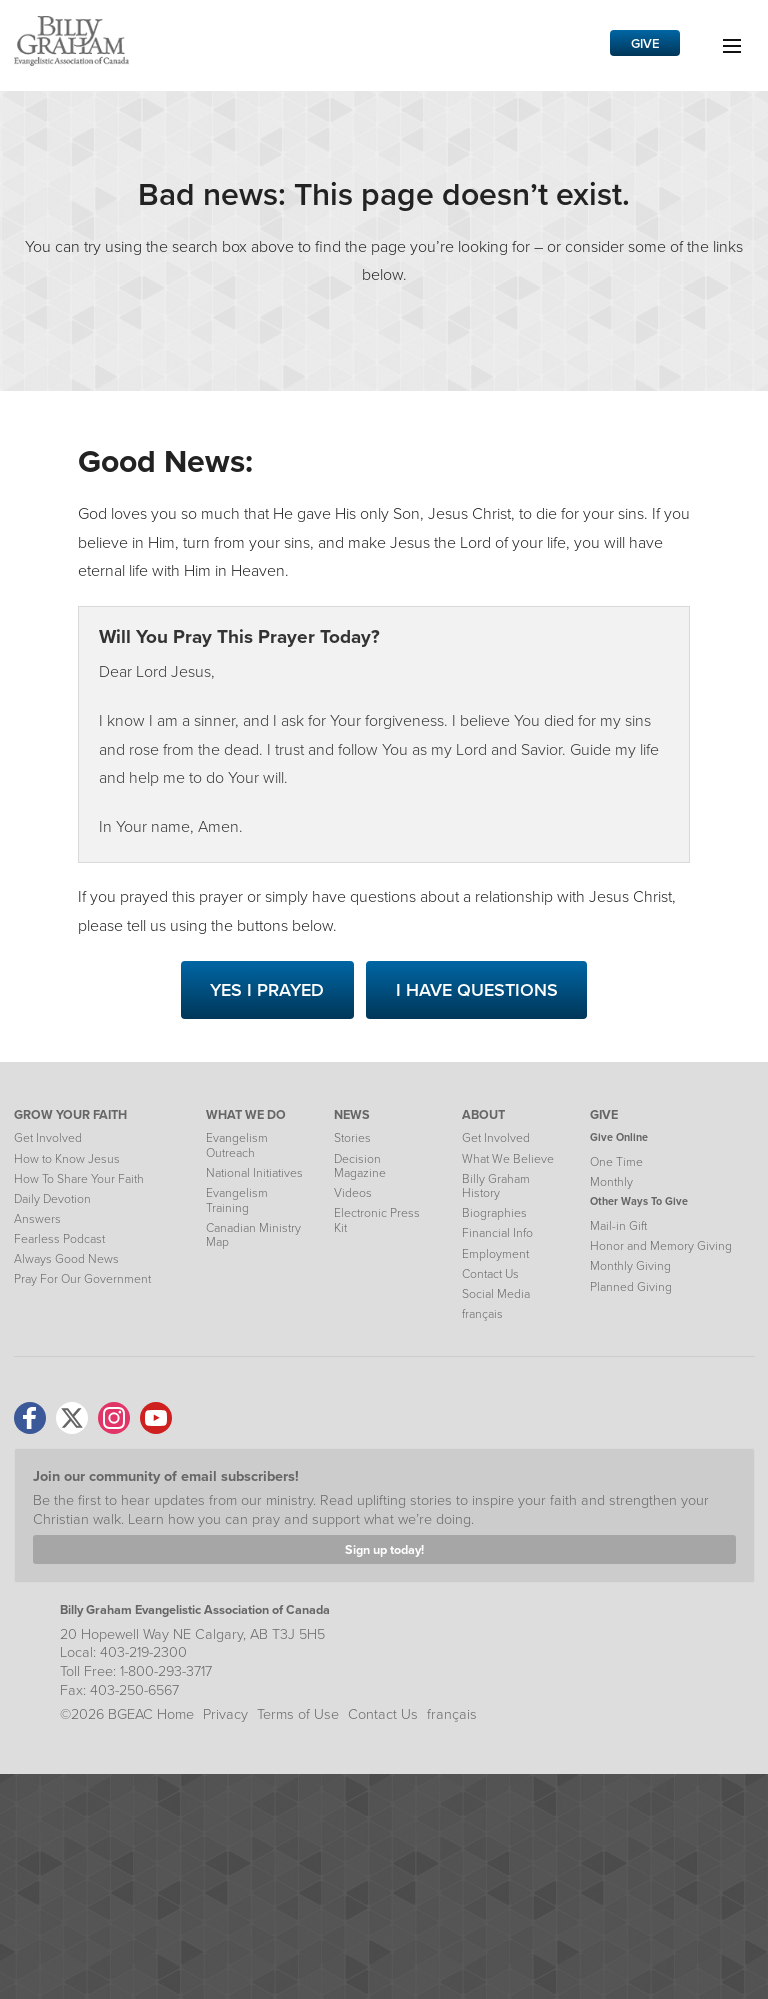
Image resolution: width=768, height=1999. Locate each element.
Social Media (496, 1294)
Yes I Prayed (267, 990)
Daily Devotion (52, 1199)
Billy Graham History (496, 1186)
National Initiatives (254, 1173)
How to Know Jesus (67, 1159)
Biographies (494, 1213)
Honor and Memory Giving (661, 1246)
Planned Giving (631, 1287)
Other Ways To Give (639, 1201)
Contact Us (490, 1274)
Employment (495, 1254)
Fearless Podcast (59, 1239)
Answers (37, 1219)
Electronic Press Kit (377, 1220)
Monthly (611, 1182)
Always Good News (66, 1259)
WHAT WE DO (246, 1114)
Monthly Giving (630, 1266)
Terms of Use (298, 1714)
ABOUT (483, 1114)
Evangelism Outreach (237, 1145)
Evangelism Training (237, 1200)
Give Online (619, 1137)
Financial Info (497, 1233)
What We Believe (508, 1159)
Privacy (225, 1714)
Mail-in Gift (618, 1226)
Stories (352, 1138)
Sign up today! (384, 1549)
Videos (353, 1193)
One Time (616, 1162)
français (482, 1314)
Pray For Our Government (82, 1279)
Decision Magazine (360, 1166)
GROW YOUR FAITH (70, 1114)
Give (645, 43)
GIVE (604, 1114)
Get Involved (48, 1138)
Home (175, 1714)
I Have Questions (477, 990)
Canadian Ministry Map (253, 1235)
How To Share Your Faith (79, 1179)
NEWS (352, 1114)
